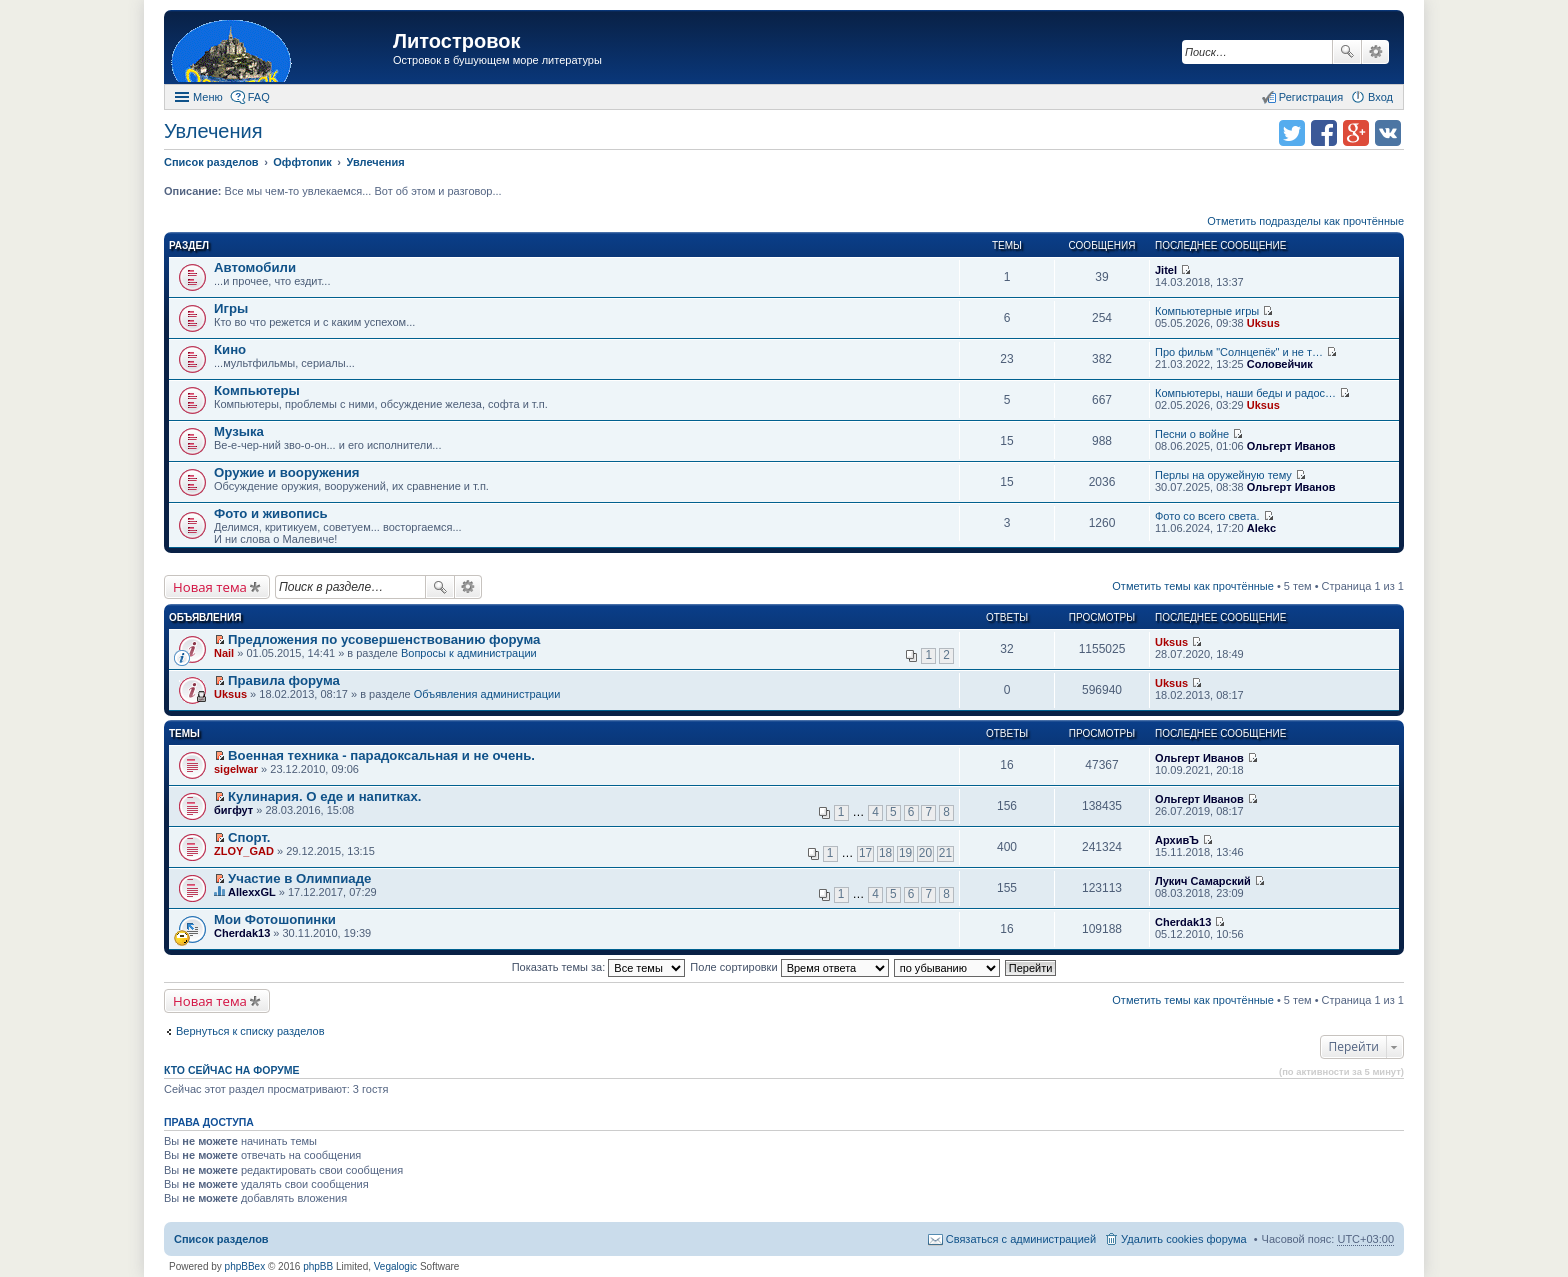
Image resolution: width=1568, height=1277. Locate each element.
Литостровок (456, 41)
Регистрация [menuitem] (1311, 97)
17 (865, 853)
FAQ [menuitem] (259, 97)
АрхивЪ (1177, 840)
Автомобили (255, 267)
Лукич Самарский (1203, 881)
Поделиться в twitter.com (1292, 133)
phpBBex (245, 1266)
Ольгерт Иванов (1291, 446)
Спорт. (249, 837)
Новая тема (210, 587)
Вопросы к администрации (469, 653)
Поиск (1347, 52)
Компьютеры (257, 390)
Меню (208, 97)
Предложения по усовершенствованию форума (384, 639)
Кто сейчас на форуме (232, 1070)
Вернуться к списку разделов (250, 1031)
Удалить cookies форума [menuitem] (1184, 1239)
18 (885, 853)
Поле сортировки (789, 967)
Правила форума (284, 680)
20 (925, 853)
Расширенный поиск (1375, 52)
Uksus (1263, 323)
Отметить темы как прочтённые (1193, 586)
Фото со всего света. (1207, 516)
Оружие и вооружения (287, 472)
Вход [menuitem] (1380, 97)
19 (905, 853)
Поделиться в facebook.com (1324, 133)
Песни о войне (1192, 434)
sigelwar (236, 769)
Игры (231, 308)
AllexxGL (252, 892)
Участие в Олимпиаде (299, 878)
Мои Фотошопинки (275, 919)
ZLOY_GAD (244, 851)
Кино (230, 349)
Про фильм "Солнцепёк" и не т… (1239, 352)
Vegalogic (395, 1266)
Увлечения (213, 131)
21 (945, 853)
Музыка (239, 431)
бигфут (233, 810)
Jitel (1166, 270)
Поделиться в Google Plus (1356, 133)
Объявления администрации (487, 694)
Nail (224, 653)
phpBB (318, 1266)
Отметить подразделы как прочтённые (1305, 221)
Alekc (1261, 528)
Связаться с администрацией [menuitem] (1021, 1239)
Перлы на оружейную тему (1223, 475)
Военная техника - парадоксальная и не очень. (381, 755)
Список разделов (221, 1239)
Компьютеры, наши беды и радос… (1245, 393)
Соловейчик (1280, 364)
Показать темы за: (599, 967)
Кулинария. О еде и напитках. (324, 796)
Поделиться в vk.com (1388, 133)
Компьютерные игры (1207, 311)
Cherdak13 (242, 933)
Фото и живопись (271, 513)
